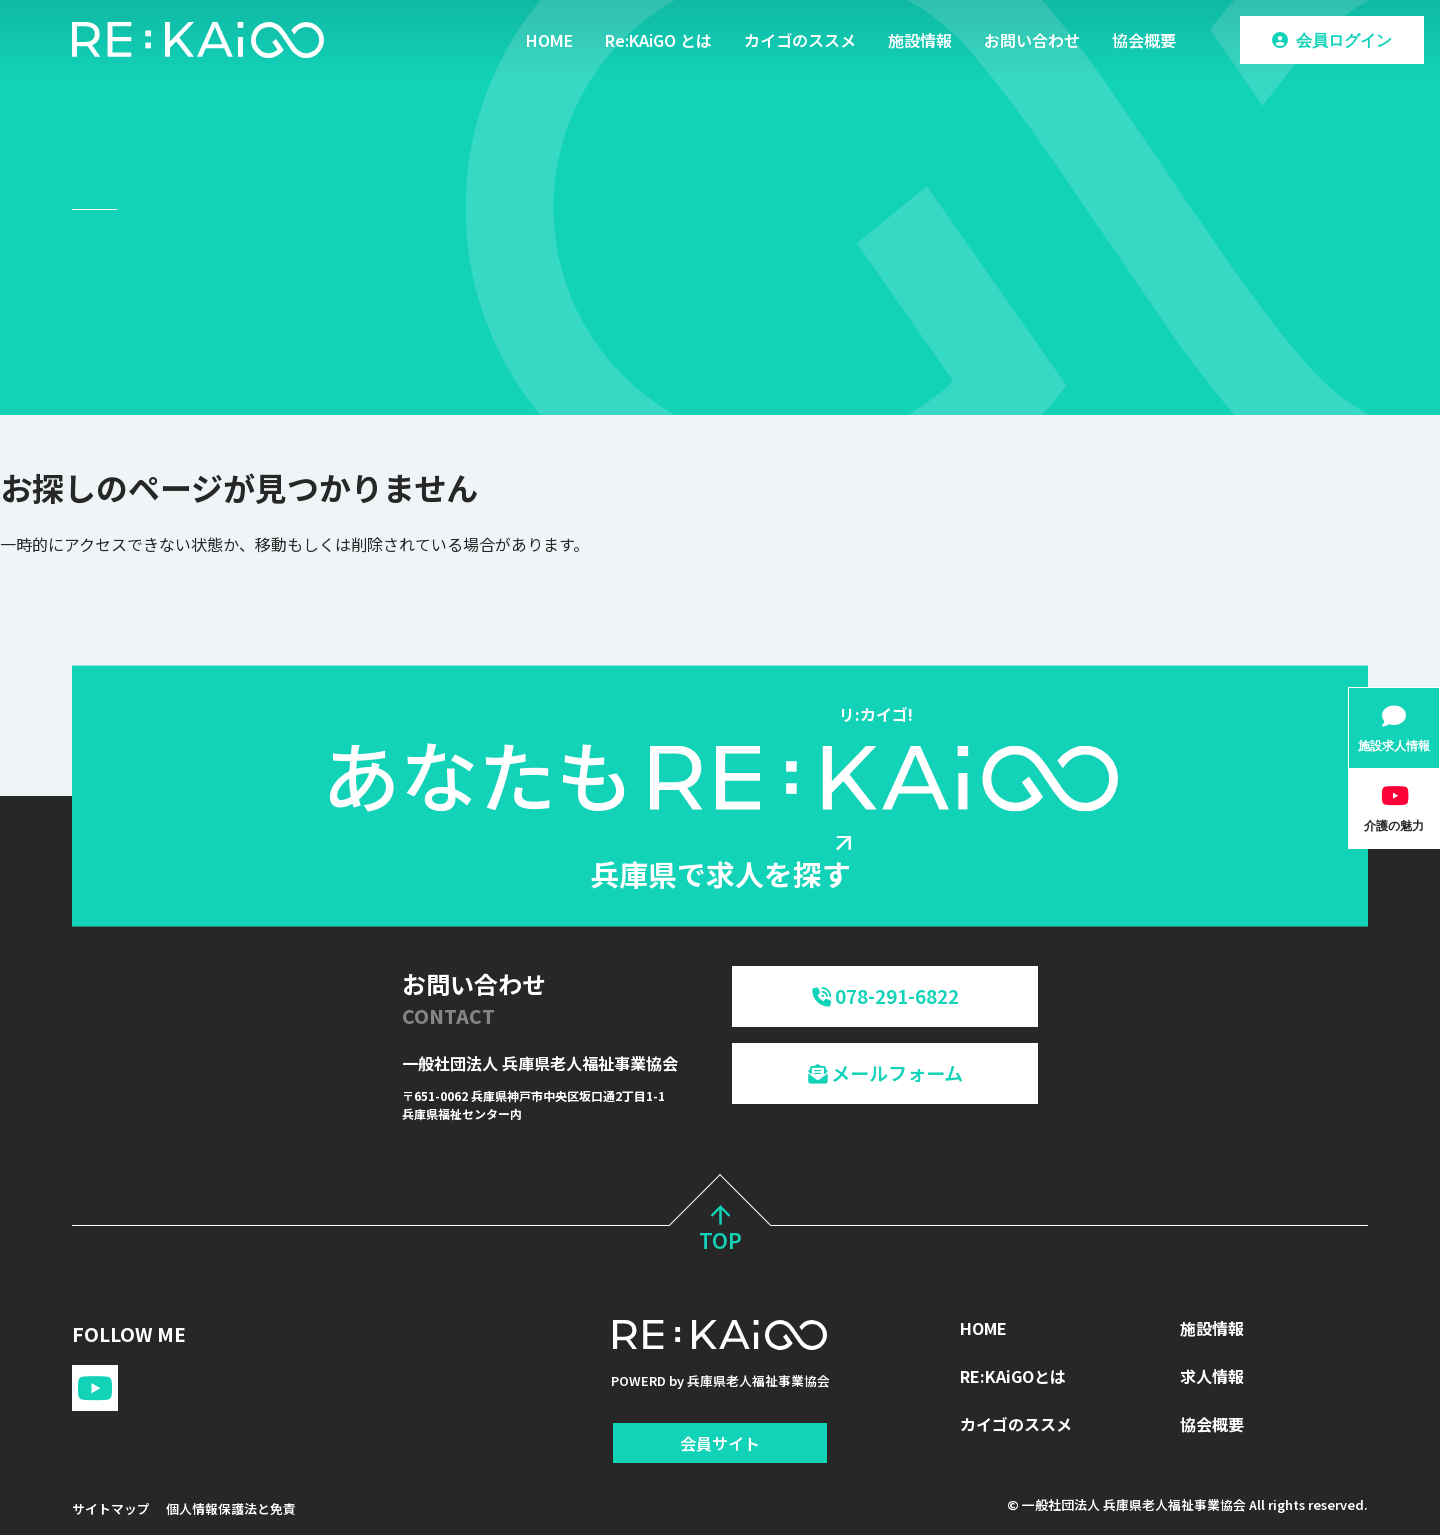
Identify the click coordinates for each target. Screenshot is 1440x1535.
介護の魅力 (1394, 825)
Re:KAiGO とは (658, 40)
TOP (720, 1231)
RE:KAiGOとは (1013, 1376)
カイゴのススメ (800, 40)
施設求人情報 (1394, 745)
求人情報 (1212, 1376)
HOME (549, 40)
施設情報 (920, 40)
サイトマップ (111, 1508)
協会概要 (1144, 40)
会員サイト (720, 1443)
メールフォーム (885, 1073)
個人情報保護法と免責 (231, 1508)
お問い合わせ (1032, 40)
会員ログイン (1344, 40)
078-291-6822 (885, 996)
